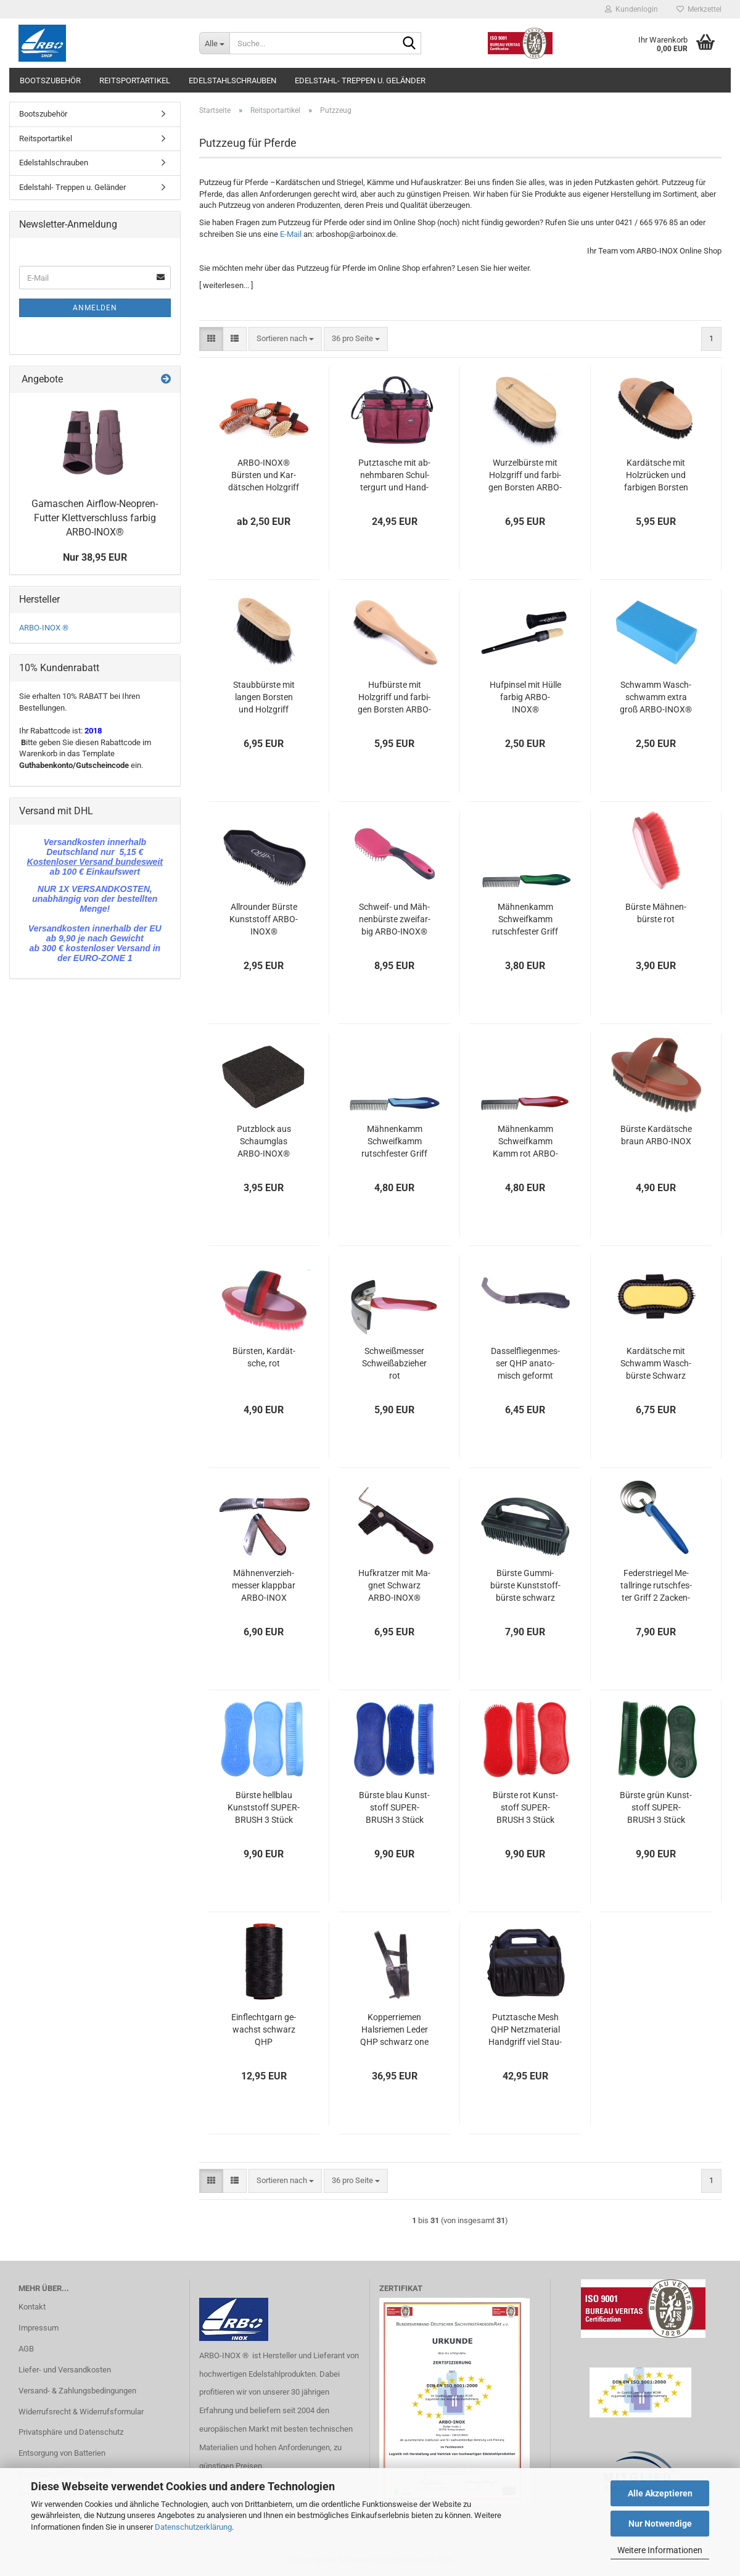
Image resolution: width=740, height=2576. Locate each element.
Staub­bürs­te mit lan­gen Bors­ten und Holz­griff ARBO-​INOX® (264, 698)
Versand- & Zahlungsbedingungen (77, 2390)
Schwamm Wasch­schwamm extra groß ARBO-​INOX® (656, 697)
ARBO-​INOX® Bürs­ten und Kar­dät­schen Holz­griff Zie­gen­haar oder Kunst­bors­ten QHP (264, 475)
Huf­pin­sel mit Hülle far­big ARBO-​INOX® (525, 697)
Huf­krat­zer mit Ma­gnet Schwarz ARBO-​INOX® (394, 1585)
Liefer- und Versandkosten (64, 2369)
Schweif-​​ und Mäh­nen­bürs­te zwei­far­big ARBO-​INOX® (394, 919)
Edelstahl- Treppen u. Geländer (360, 80)
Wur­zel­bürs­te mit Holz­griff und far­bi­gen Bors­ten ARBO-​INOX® (525, 475)
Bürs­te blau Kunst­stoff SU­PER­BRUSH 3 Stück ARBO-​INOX (394, 1808)
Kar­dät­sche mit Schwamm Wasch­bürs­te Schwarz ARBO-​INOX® (655, 1364)
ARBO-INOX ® (43, 627)
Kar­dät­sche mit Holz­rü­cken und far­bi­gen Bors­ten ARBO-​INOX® (656, 475)
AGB (26, 2348)
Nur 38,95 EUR (95, 557)
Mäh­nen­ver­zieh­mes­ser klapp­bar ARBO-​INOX (263, 1585)
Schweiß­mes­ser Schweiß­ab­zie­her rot (394, 1363)
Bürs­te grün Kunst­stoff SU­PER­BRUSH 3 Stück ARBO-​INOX (656, 1808)
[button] (211, 339)
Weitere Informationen (659, 2550)
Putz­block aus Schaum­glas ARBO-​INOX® (264, 1141)
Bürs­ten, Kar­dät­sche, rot (263, 1357)
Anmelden (95, 307)
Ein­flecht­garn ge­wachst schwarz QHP (263, 2029)
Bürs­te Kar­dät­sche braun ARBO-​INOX (656, 1135)
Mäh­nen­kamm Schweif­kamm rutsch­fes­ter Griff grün (525, 920)
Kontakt (32, 2306)
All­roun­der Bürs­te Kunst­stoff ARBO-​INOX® (263, 919)
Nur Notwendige (660, 2524)
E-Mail (291, 234)
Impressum (38, 2327)
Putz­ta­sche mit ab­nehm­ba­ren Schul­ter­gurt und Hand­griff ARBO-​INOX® (394, 475)
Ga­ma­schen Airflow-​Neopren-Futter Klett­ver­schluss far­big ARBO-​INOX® (94, 518)
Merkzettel (699, 9)
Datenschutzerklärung (193, 2527)
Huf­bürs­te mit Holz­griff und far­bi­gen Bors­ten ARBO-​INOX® (394, 698)
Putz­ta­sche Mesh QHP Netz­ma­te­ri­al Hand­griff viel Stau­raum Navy (525, 2030)
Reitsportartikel (134, 80)
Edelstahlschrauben (232, 80)
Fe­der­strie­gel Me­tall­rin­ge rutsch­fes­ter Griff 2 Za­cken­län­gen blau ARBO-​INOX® (656, 1586)
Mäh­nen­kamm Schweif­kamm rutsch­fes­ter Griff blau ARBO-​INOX (394, 1142)
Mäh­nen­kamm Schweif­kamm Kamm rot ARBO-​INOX (525, 1142)
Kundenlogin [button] (631, 9)
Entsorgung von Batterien (61, 2453)
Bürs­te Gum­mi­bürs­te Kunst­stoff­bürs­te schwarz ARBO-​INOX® (525, 1586)
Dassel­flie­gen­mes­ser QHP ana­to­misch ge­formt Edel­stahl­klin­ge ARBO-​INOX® (525, 1364)
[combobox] (285, 339)
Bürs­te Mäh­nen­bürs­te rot (655, 913)
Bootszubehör (50, 80)
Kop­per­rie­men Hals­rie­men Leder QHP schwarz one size (394, 2030)
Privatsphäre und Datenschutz (70, 2432)
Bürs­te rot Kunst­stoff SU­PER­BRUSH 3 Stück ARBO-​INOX (525, 1808)
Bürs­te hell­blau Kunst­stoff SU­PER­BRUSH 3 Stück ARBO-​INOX (264, 1808)
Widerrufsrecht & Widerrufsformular (81, 2411)
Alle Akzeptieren (660, 2493)
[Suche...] (214, 43)
